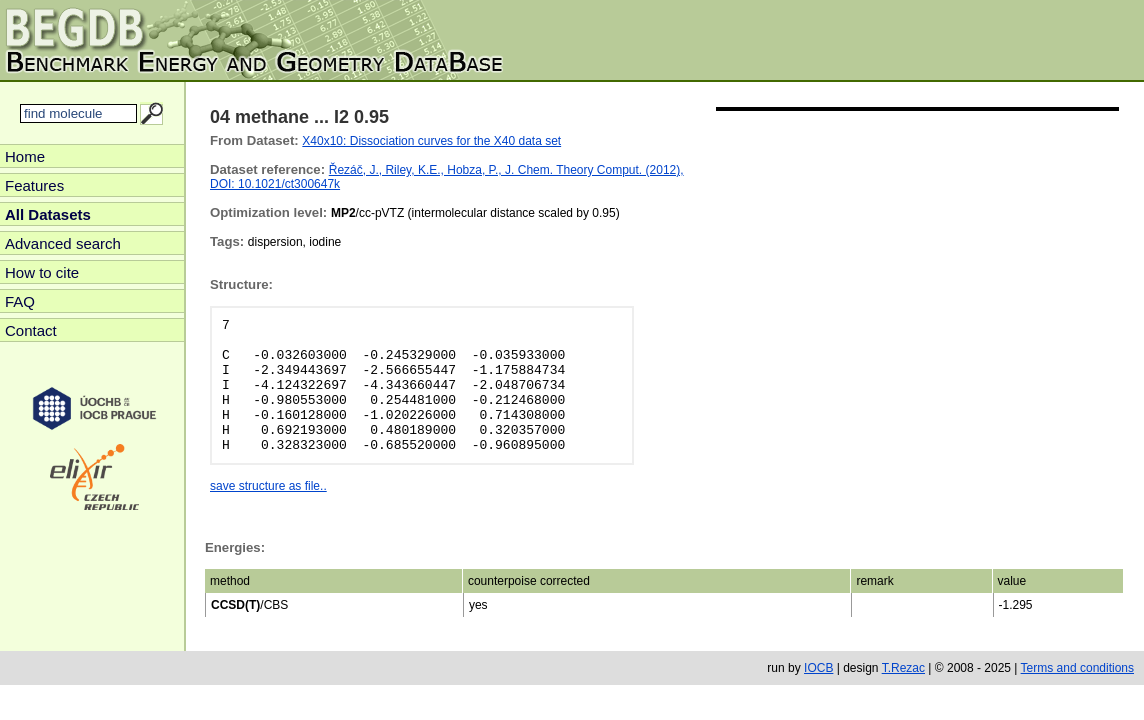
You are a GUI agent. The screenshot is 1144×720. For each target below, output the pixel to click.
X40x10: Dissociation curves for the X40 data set (431, 141)
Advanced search (63, 243)
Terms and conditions (1077, 668)
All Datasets (48, 214)
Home (25, 156)
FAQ (20, 301)
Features (34, 185)
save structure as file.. (268, 486)
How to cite (42, 272)
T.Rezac (903, 668)
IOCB (818, 668)
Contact (31, 330)
